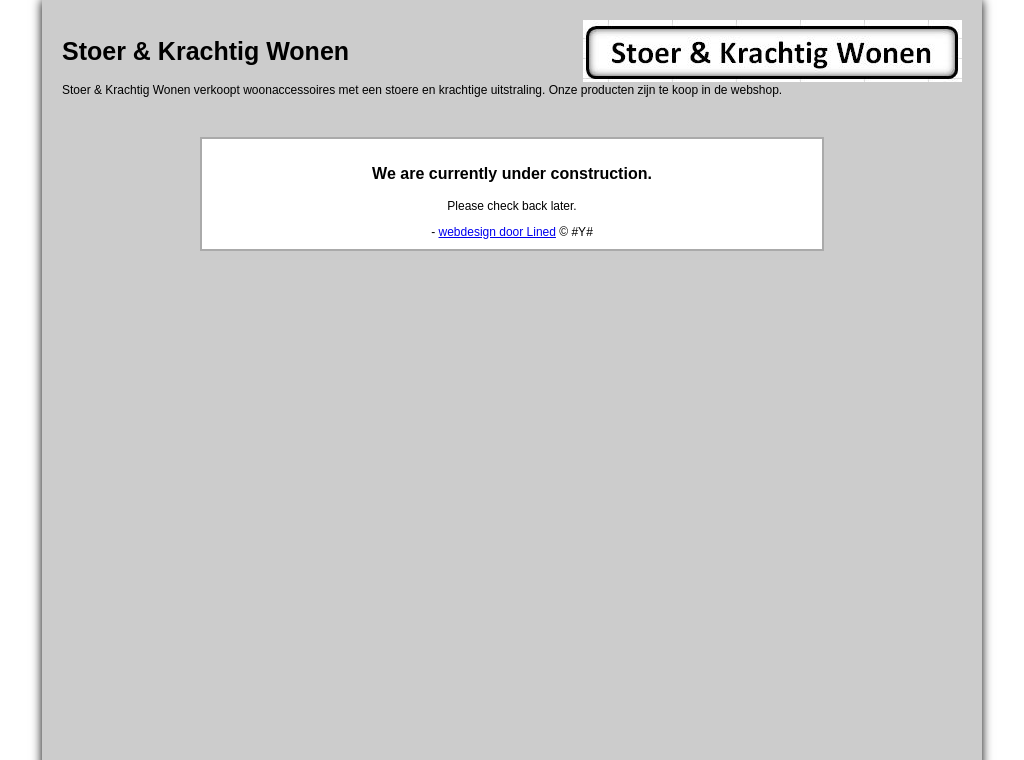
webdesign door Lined (497, 232)
